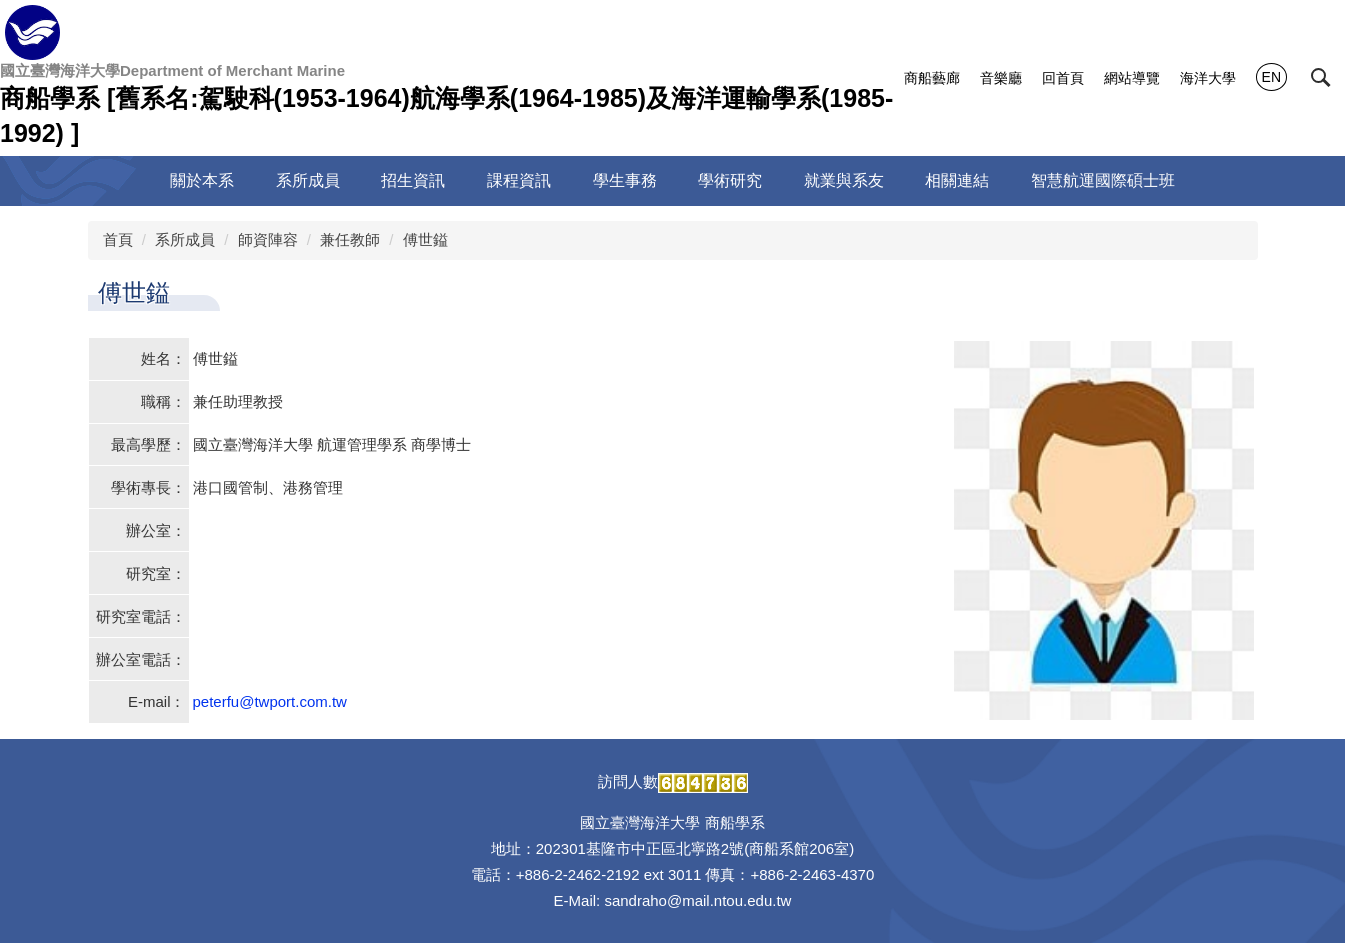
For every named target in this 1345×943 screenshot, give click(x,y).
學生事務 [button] (625, 180)
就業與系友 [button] (844, 180)
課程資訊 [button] (519, 180)
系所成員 (185, 239)
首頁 (118, 239)
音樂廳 (1001, 78)
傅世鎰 (425, 239)
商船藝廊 (932, 78)
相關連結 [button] (957, 180)
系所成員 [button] (308, 180)
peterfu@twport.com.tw (270, 701)
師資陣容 (268, 239)
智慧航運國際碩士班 (1103, 180)
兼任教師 (350, 239)
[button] (1321, 78)
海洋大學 (1208, 78)
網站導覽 (1132, 78)
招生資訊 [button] (413, 180)
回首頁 (1063, 78)
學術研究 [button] (730, 180)
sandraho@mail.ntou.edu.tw (697, 900)
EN (1271, 77)
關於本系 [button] (202, 180)
